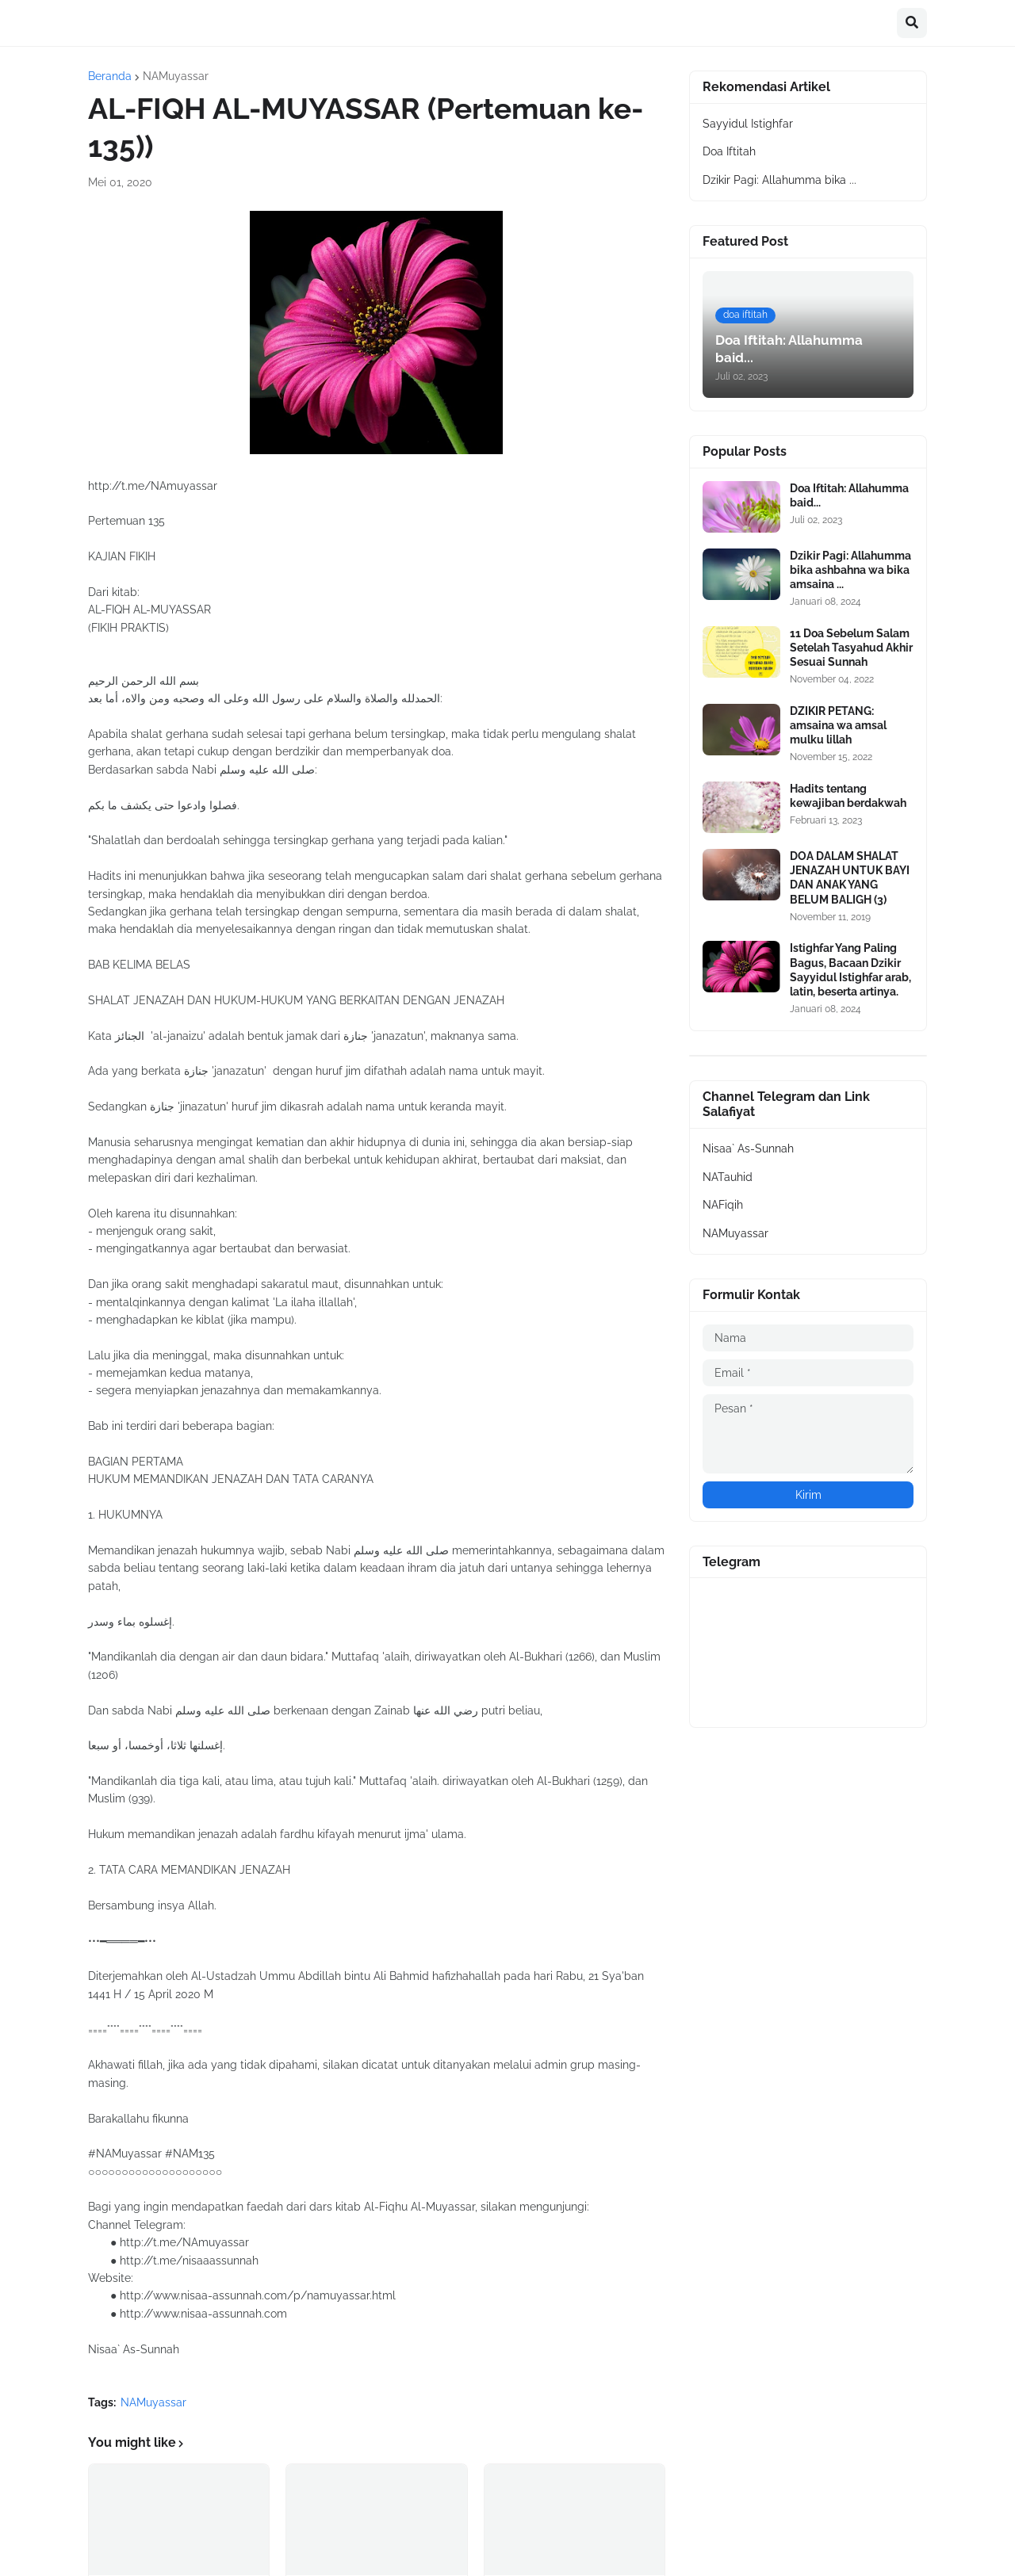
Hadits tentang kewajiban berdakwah (848, 795)
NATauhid (728, 1177)
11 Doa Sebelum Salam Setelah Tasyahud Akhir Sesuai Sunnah (851, 647)
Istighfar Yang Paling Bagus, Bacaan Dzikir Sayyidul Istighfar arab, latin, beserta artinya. (850, 970)
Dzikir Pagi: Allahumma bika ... (779, 180)
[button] (912, 23)
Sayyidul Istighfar (748, 123)
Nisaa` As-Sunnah (748, 1148)
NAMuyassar (176, 76)
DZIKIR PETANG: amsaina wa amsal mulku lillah (838, 725)
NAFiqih (723, 1204)
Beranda (110, 76)
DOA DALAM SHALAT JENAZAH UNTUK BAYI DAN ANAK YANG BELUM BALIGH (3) (850, 878)
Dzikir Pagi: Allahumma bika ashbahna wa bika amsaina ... (850, 569)
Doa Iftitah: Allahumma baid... (849, 495)
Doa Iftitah (729, 151)
